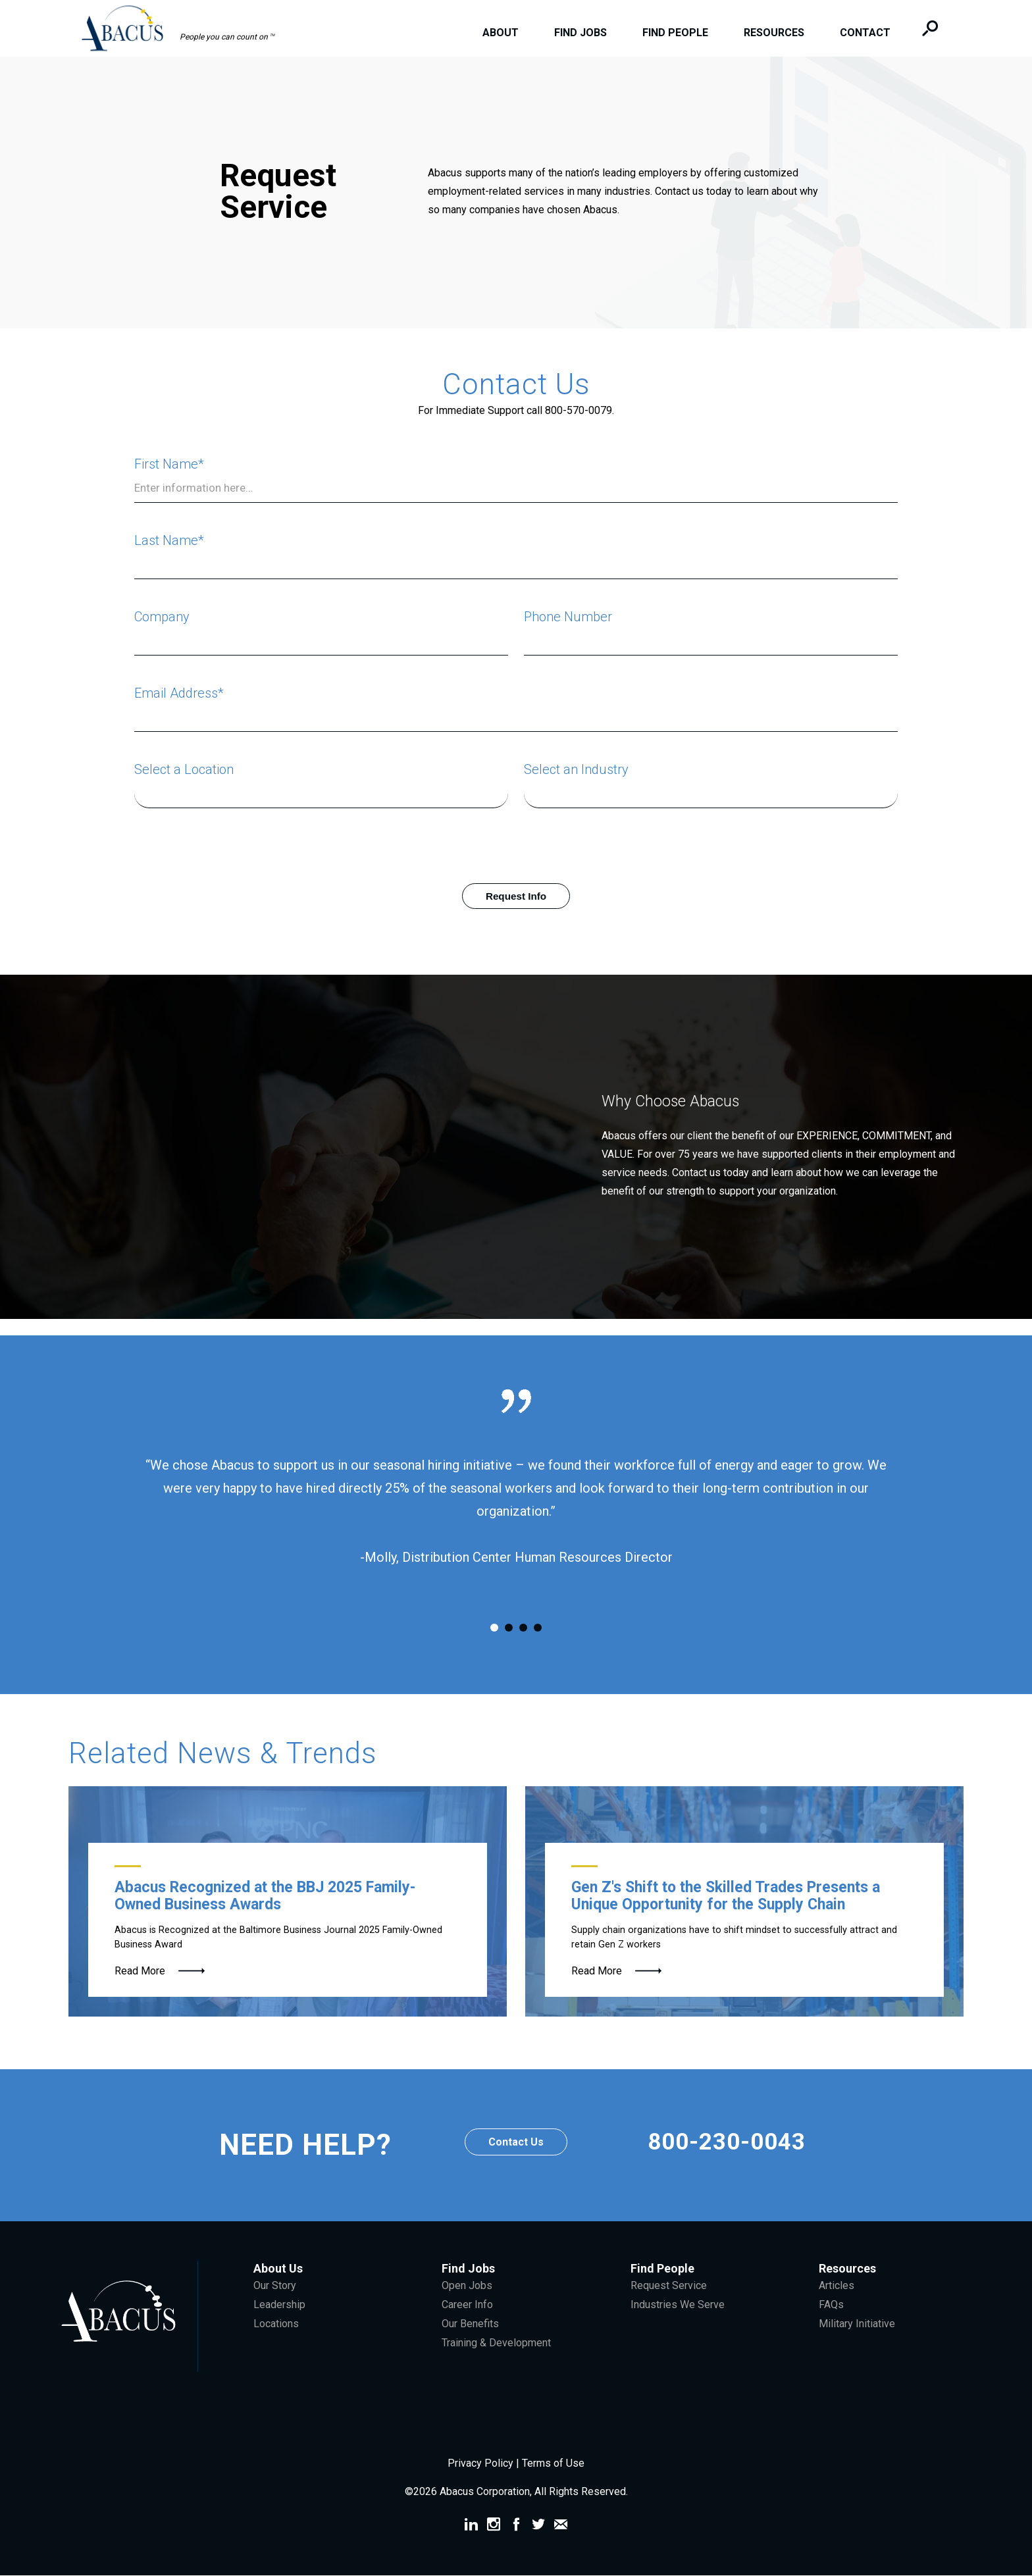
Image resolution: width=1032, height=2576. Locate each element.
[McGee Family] (287, 1902)
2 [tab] (509, 1628)
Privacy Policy (482, 2464)
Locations (276, 2324)
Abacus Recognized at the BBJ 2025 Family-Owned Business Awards (265, 1896)
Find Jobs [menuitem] (578, 32)
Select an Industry (576, 769)
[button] (185, 27)
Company (162, 617)
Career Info (467, 2305)
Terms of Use (553, 2464)
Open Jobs (467, 2286)
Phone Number (568, 617)
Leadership (279, 2305)
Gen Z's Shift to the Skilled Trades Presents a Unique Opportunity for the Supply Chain (725, 1896)
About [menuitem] (498, 32)
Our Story (274, 2286)
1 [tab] (494, 1628)
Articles (836, 2286)
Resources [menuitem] (771, 32)
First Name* (169, 464)
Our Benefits (470, 2324)
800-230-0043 (726, 2145)
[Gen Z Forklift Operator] (744, 1902)
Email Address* (179, 693)
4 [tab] (538, 1628)
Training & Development (496, 2343)
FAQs (831, 2305)
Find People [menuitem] (673, 32)
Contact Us (516, 2142)
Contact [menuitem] (862, 32)
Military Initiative (857, 2324)
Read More (140, 1971)
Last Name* (169, 540)
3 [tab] (523, 1628)
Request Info (516, 896)
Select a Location (184, 769)
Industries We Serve (678, 2305)
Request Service (669, 2286)
